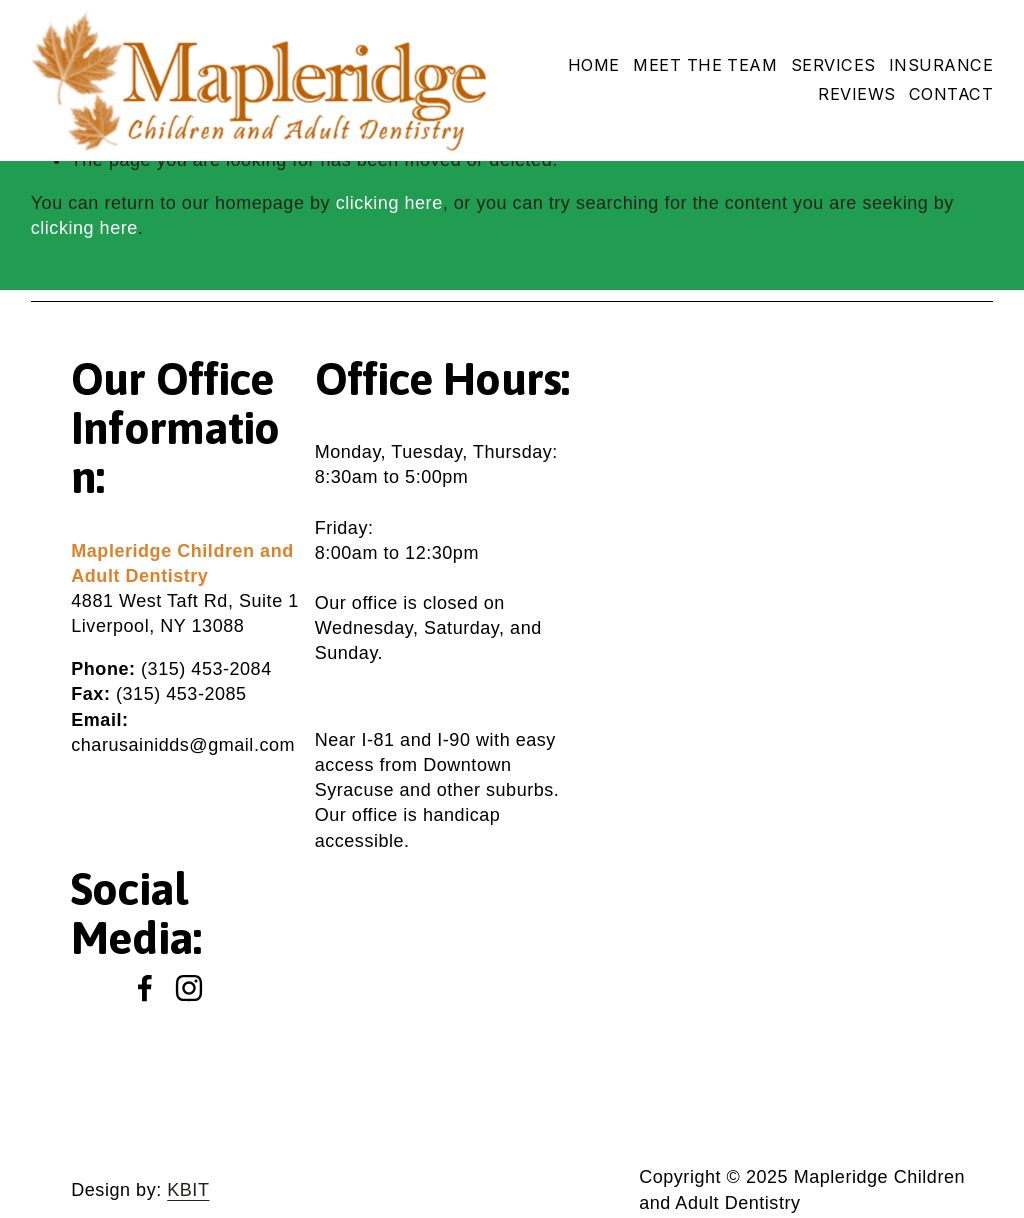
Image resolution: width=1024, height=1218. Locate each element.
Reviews (856, 94)
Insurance (941, 65)
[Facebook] (145, 988)
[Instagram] (189, 988)
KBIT (188, 1190)
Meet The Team (705, 65)
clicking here (389, 203)
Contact (951, 94)
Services (833, 65)
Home (594, 65)
